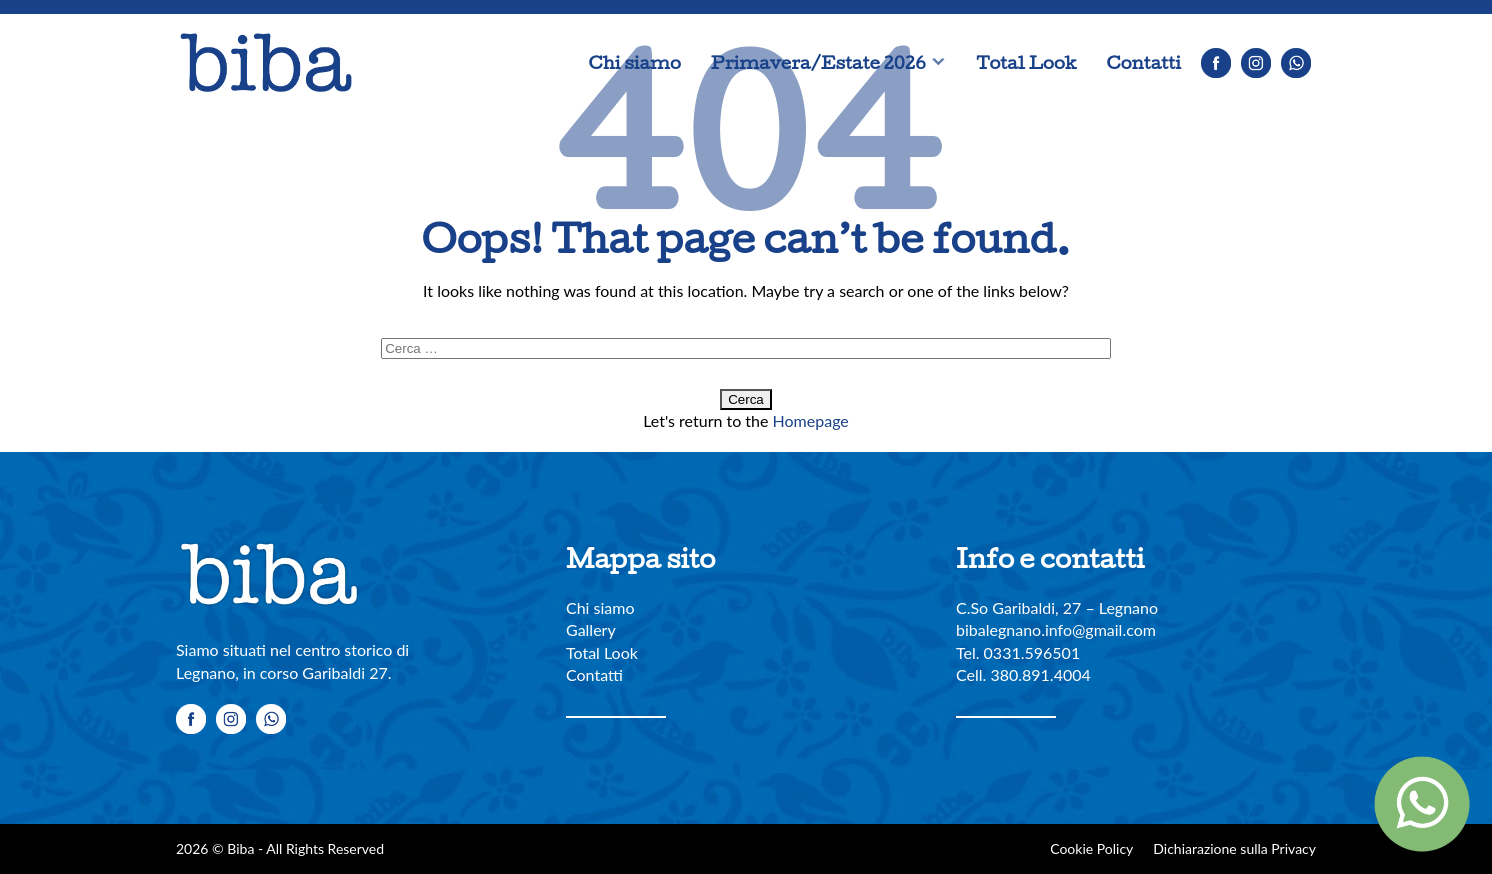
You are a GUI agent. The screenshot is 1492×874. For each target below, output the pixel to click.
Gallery (591, 629)
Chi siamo (635, 62)
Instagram (1256, 63)
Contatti (1144, 62)
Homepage (811, 420)
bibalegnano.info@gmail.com (1056, 629)
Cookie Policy (1091, 848)
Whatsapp (1296, 63)
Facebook (1216, 63)
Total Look (1026, 62)
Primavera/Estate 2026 (818, 62)
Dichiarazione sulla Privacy (1234, 848)
